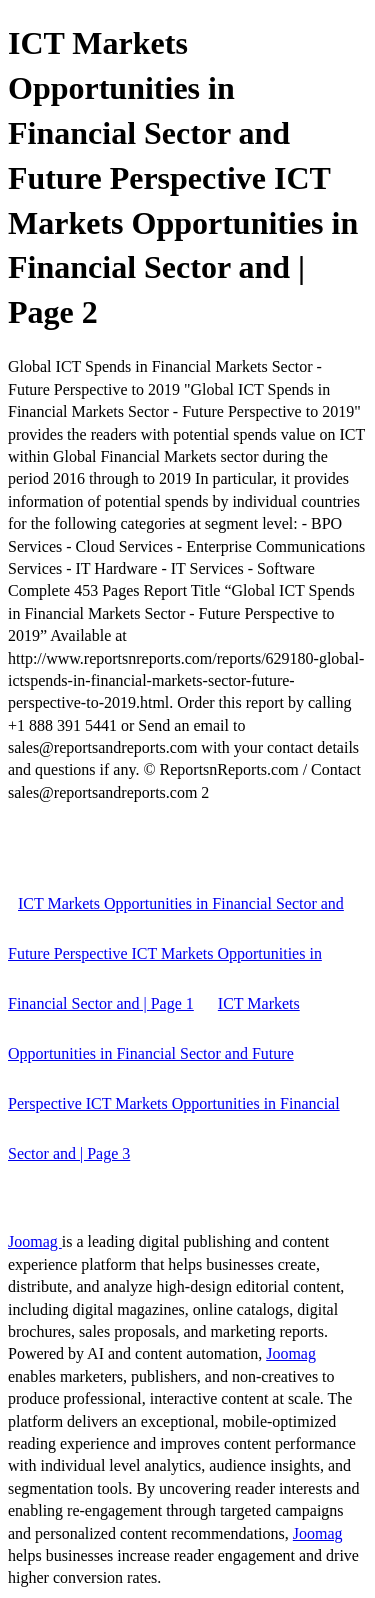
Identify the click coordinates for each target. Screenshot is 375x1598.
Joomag (35, 1241)
